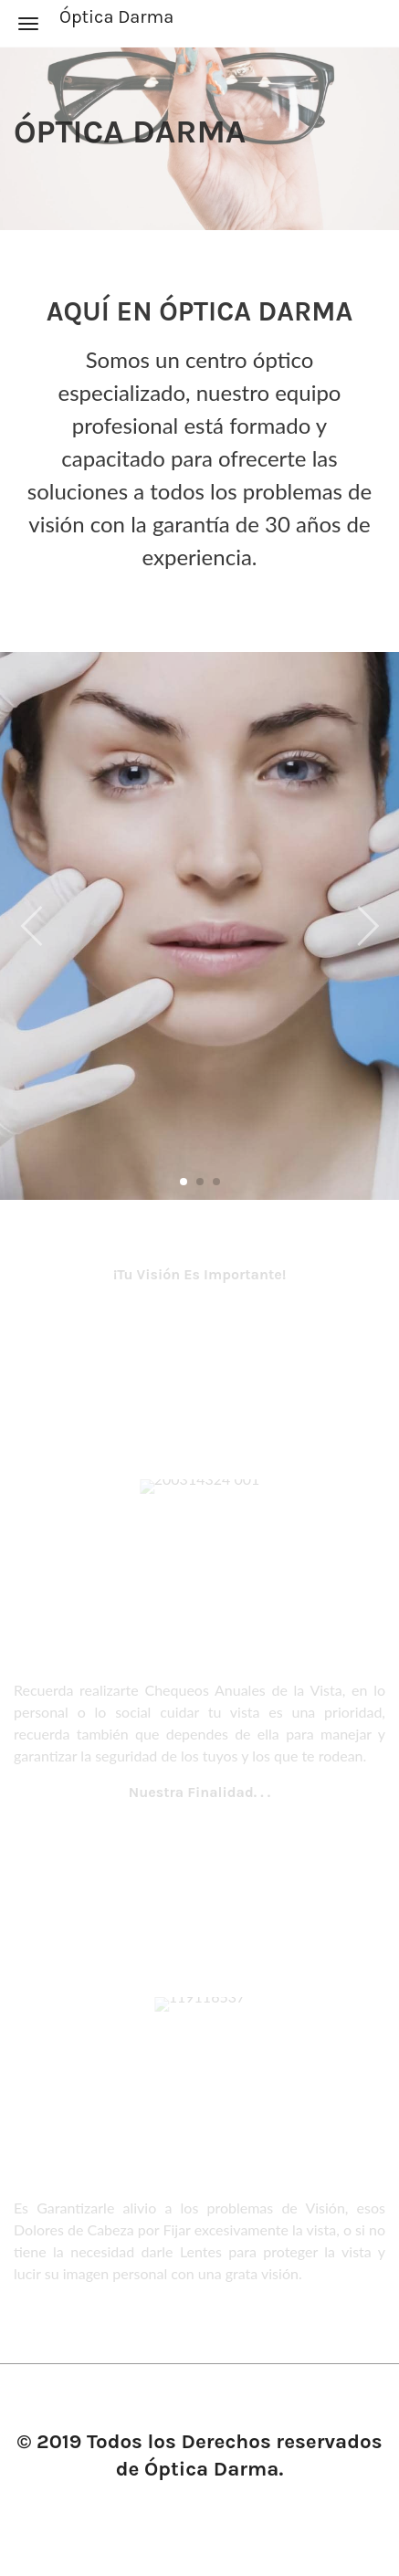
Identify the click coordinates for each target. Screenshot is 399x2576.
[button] (366, 917)
